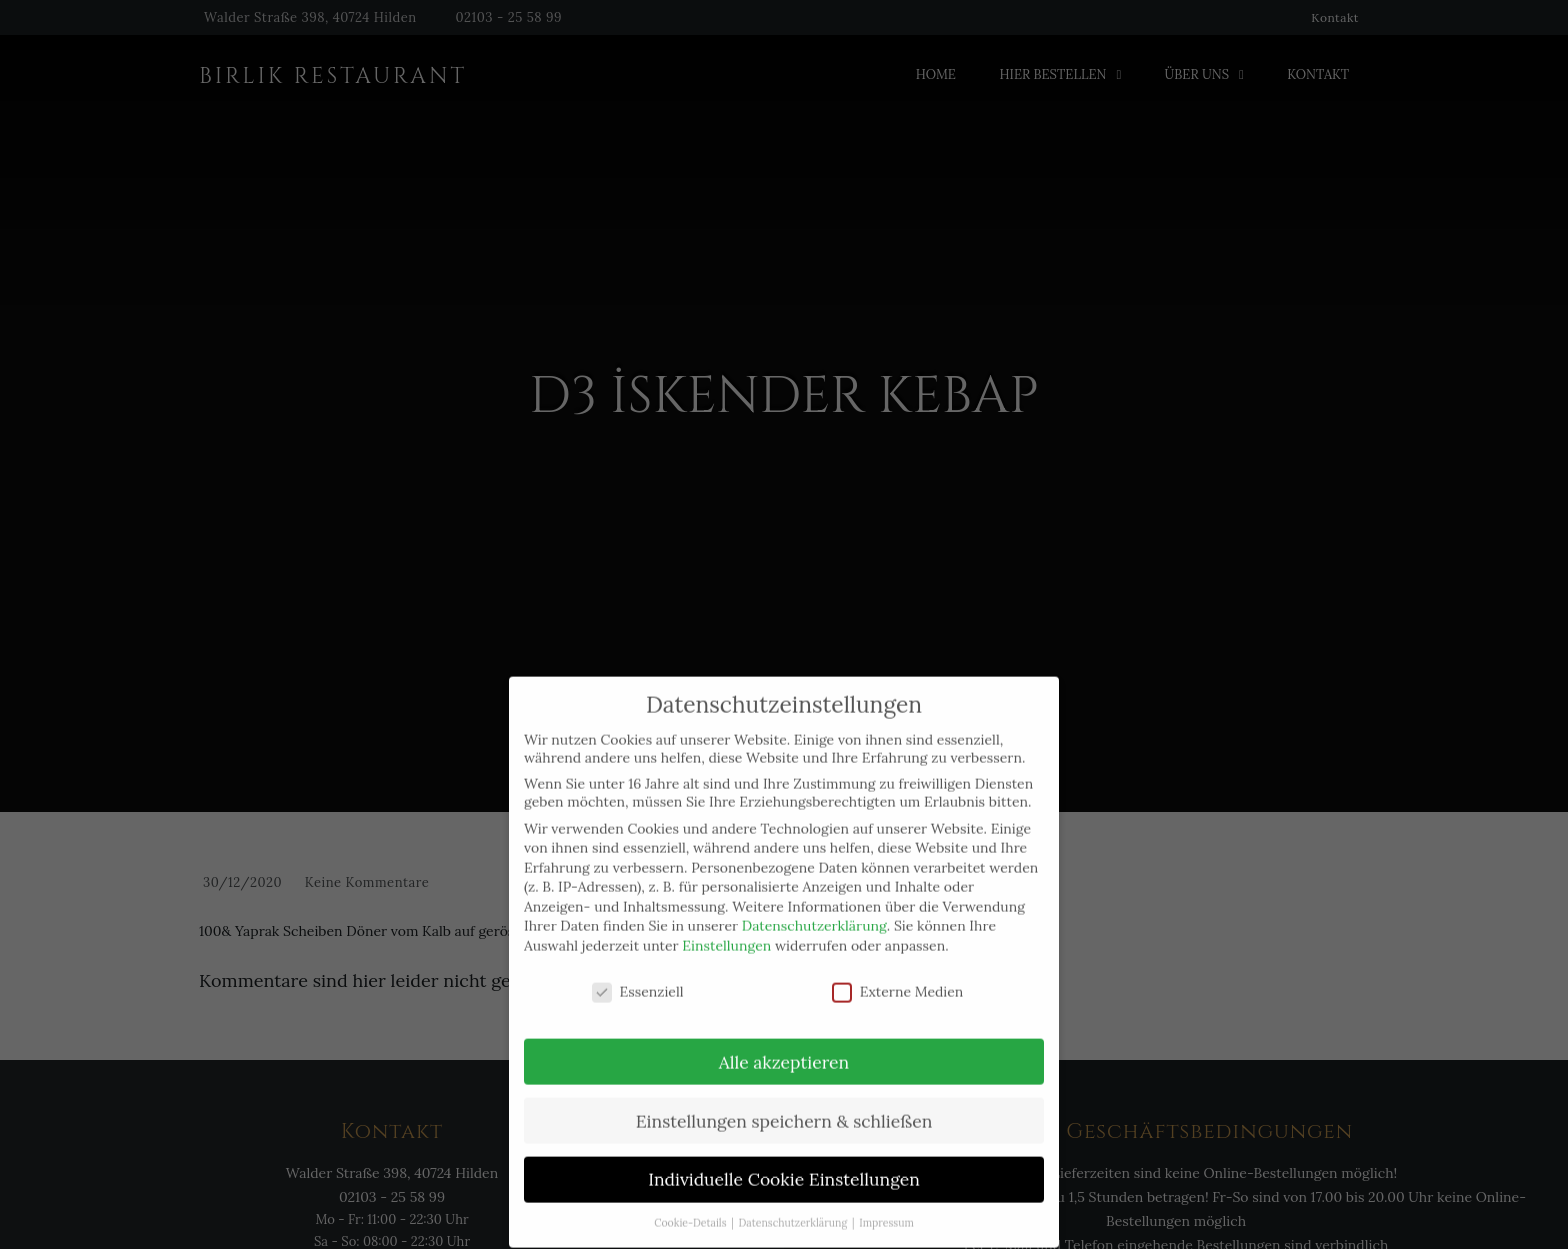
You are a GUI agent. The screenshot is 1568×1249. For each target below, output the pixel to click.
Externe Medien (898, 976)
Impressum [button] (886, 1208)
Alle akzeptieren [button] (784, 1046)
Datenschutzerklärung (814, 911)
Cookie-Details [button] (691, 1208)
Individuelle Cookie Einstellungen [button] (784, 1164)
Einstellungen (726, 931)
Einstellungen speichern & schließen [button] (784, 1105)
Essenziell (638, 976)
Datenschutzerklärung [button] (794, 1208)
